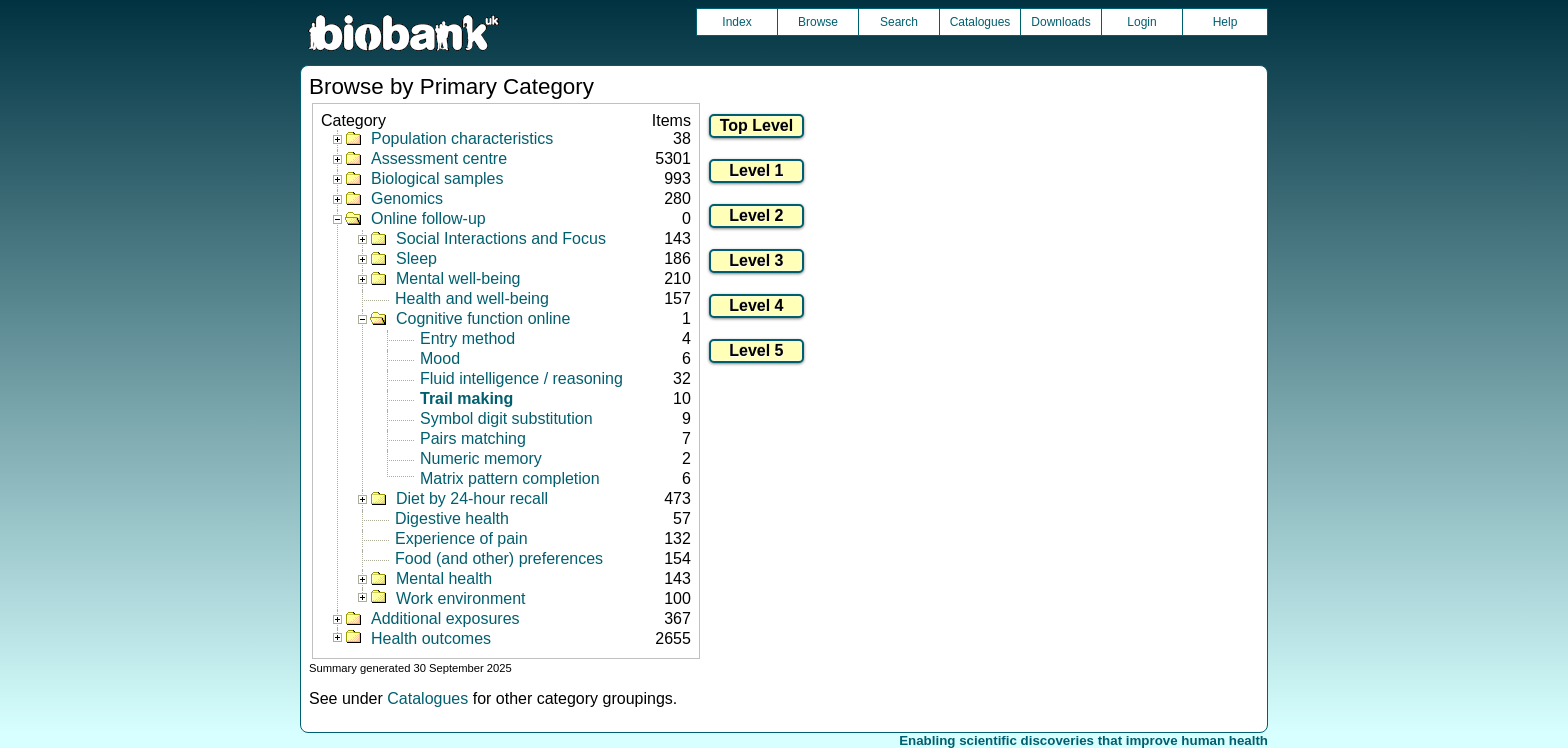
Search (899, 22)
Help (1225, 22)
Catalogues (980, 22)
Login (1141, 22)
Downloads (1060, 22)
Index (736, 22)
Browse (818, 22)
